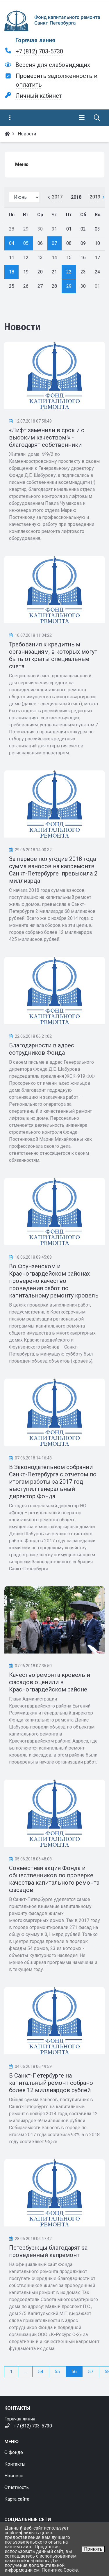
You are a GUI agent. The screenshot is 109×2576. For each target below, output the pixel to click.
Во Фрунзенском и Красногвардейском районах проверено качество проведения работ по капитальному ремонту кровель (54, 1281)
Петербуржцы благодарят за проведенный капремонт (48, 2251)
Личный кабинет (38, 95)
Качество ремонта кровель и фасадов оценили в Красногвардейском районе (49, 1682)
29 (69, 286)
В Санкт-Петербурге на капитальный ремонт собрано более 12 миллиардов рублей (51, 2083)
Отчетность (16, 2487)
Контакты (15, 2464)
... (25, 2371)
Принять (93, 2549)
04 (11, 243)
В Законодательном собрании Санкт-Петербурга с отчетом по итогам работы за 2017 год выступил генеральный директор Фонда (53, 1482)
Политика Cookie (60, 2570)
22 (69, 272)
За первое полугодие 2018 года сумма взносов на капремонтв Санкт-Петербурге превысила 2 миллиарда (53, 869)
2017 (57, 197)
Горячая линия (35, 40)
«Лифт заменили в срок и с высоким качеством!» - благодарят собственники (46, 437)
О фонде (13, 2452)
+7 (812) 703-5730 (39, 51)
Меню (21, 164)
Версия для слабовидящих (52, 64)
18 (11, 272)
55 (57, 2371)
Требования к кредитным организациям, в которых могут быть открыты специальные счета (53, 655)
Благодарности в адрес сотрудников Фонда (41, 1049)
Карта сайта (16, 2499)
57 (90, 2371)
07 (54, 243)
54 (40, 2371)
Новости (13, 2476)
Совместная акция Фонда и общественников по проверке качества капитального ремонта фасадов (54, 1879)
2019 (95, 197)
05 (25, 243)
